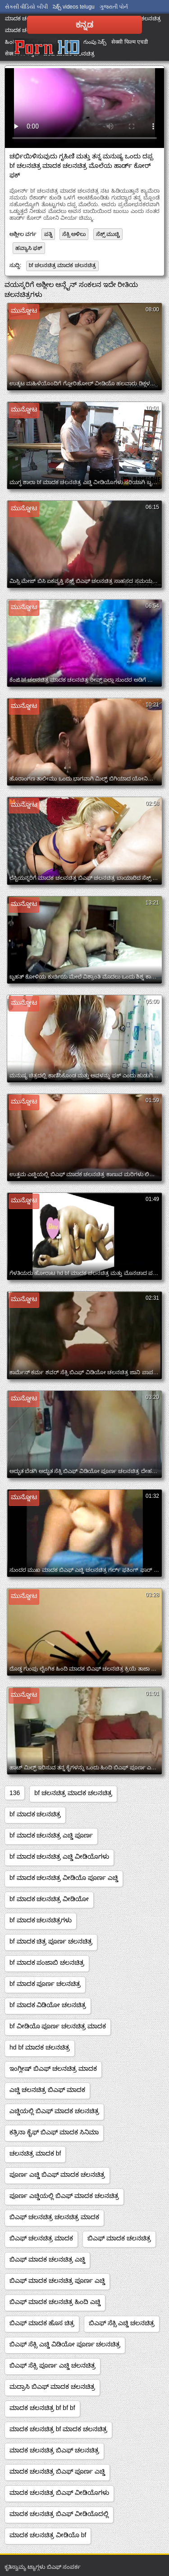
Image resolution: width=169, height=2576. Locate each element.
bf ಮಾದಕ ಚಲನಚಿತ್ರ (35, 1814)
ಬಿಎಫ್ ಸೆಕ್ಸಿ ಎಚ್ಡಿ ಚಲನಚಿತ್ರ (122, 2323)
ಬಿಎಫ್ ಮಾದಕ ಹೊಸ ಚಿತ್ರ (41, 2323)
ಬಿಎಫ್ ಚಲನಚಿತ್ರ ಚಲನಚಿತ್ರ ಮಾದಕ (54, 2217)
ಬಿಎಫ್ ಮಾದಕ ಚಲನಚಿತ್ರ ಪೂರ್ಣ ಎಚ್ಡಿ (57, 2280)
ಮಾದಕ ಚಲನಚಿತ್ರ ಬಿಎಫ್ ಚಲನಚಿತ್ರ (54, 2450)
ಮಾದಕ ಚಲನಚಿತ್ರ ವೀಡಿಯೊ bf (47, 2535)
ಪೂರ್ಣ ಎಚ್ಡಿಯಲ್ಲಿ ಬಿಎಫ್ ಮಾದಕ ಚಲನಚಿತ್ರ (64, 2195)
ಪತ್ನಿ (48, 234)
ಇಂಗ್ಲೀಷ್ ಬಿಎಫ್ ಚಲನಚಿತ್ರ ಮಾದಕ (53, 2068)
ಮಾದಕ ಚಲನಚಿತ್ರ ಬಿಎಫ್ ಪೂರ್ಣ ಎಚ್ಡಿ (57, 2471)
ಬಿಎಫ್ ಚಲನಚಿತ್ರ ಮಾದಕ (41, 2238)
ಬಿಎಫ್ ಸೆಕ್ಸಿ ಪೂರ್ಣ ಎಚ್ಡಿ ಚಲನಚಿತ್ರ (52, 2365)
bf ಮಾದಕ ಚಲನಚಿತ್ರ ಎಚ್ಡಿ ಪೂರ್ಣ (51, 1835)
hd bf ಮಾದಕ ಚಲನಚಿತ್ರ (39, 2047)
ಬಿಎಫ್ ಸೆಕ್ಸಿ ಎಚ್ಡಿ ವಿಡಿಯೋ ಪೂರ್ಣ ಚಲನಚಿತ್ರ (64, 2344)
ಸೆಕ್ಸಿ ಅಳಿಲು (74, 234)
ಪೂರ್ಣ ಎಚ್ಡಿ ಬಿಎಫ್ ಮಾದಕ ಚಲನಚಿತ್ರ (57, 2174)
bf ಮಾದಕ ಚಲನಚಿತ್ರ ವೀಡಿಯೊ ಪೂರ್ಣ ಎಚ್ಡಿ (63, 1877)
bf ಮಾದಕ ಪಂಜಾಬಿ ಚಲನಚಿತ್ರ (46, 1962)
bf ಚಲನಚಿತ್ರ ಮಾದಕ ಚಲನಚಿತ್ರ (62, 265)
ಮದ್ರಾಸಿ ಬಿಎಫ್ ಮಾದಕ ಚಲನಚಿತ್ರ (52, 2386)
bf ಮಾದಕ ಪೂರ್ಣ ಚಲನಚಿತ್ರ (45, 1983)
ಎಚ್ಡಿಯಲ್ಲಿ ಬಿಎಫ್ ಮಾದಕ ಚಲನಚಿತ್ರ (54, 2110)
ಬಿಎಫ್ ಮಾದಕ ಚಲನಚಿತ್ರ (119, 2238)
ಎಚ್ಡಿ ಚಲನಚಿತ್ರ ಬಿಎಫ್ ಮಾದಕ (47, 2089)
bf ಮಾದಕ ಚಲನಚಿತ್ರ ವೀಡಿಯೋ (49, 1898)
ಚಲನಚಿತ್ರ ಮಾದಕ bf (35, 2153)
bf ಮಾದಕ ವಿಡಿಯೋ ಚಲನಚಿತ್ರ (47, 2004)
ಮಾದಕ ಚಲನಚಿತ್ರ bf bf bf (42, 2407)
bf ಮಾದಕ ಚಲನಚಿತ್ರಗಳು (40, 1920)
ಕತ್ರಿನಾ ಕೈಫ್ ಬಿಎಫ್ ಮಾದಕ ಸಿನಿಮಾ (54, 2132)
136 (14, 1792)
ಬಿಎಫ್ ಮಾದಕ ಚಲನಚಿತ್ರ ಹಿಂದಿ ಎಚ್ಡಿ (54, 2301)
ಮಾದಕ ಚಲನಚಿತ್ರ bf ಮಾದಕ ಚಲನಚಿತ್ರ (58, 2429)
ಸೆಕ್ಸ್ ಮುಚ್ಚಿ (108, 234)
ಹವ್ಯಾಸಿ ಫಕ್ (28, 248)
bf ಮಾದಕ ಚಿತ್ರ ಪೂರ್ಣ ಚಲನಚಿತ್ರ (50, 1941)
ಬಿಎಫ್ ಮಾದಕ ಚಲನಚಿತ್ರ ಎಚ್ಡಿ (47, 2259)
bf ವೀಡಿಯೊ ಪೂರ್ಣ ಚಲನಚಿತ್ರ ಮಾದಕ (57, 2026)
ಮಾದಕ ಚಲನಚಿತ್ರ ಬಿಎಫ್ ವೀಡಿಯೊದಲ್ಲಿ (59, 2513)
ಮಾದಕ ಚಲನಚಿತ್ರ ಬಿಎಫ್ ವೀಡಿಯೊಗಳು (59, 2492)
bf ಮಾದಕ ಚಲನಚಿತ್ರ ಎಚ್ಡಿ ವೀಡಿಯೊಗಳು (59, 1856)
